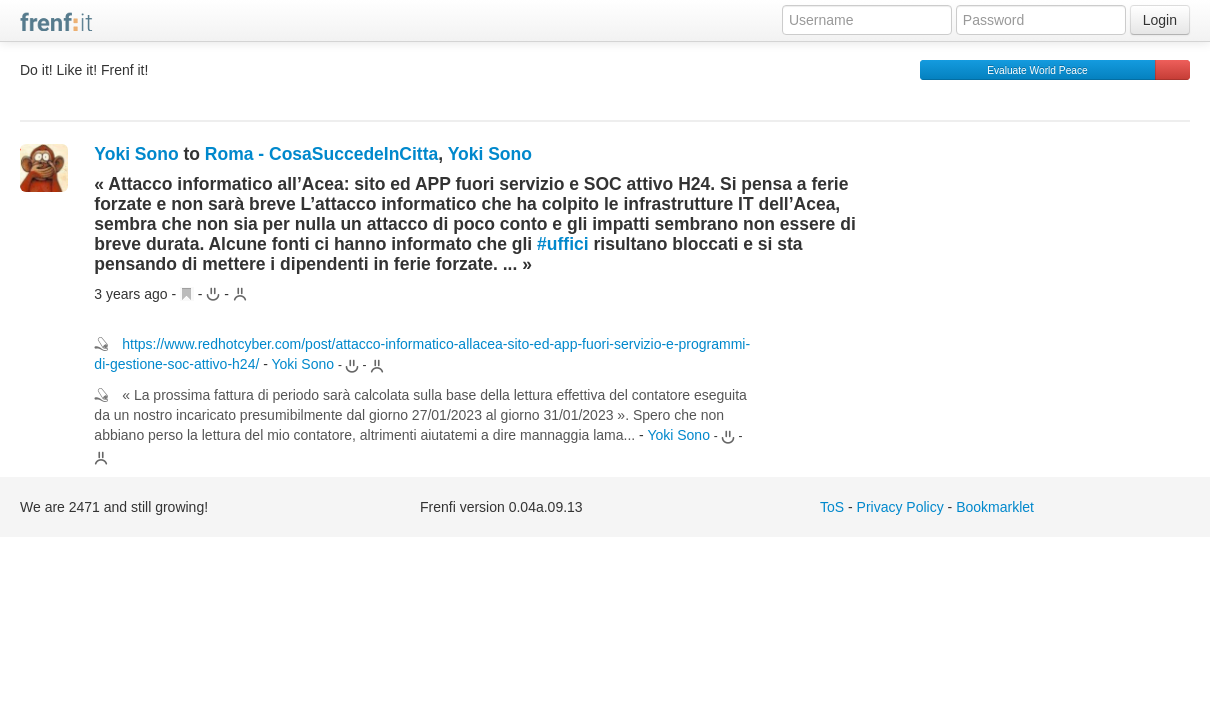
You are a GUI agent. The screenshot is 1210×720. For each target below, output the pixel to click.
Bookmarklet (995, 507)
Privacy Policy (900, 507)
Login (1160, 20)
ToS (832, 507)
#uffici (563, 244)
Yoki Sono (136, 154)
